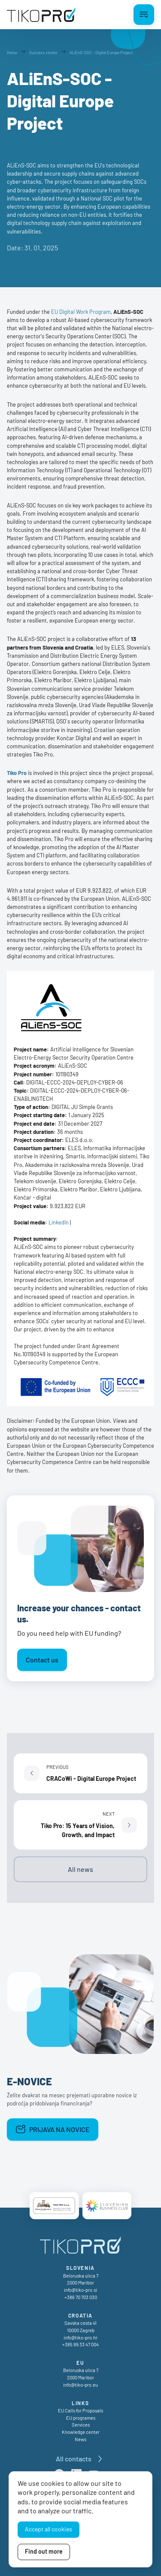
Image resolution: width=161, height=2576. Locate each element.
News (80, 2439)
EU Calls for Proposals (80, 2410)
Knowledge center (81, 2432)
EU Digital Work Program (81, 311)
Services (81, 2424)
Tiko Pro (17, 772)
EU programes (80, 2418)
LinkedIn (59, 1222)
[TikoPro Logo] (41, 14)
